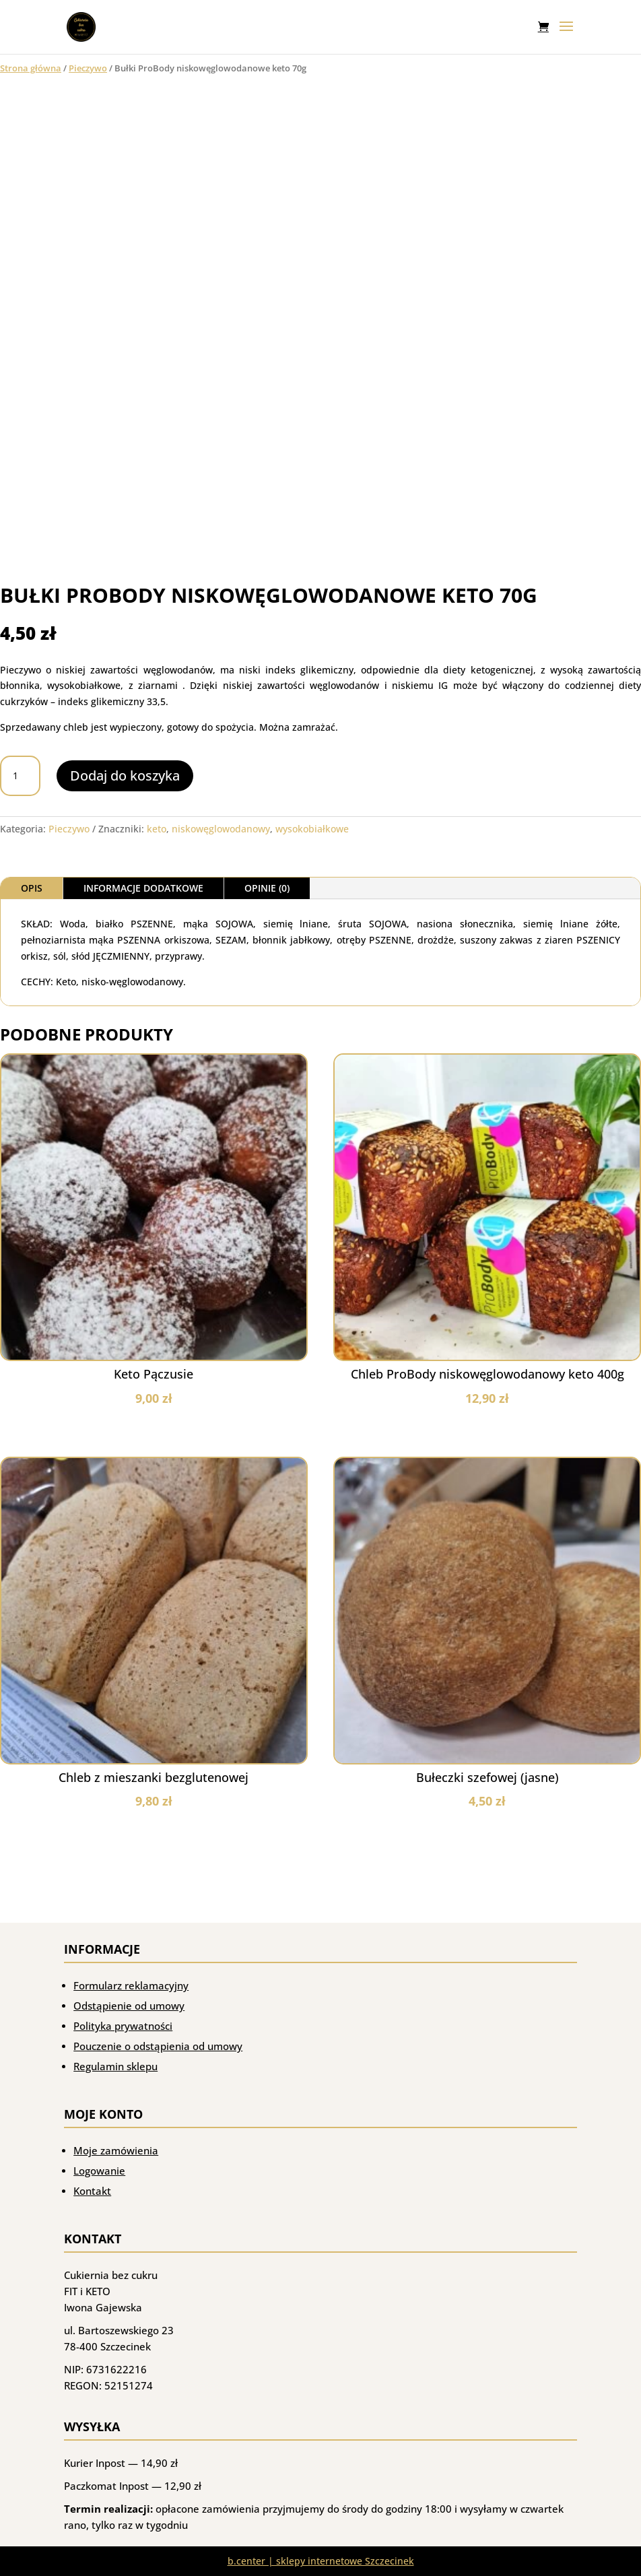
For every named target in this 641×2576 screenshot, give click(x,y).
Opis (31, 888)
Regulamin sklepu (115, 2066)
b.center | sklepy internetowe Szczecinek (321, 2560)
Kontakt (92, 2191)
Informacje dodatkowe (143, 888)
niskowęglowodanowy (221, 828)
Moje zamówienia (115, 2150)
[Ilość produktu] (20, 776)
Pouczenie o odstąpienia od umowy (157, 2046)
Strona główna (30, 68)
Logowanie (99, 2170)
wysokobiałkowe (312, 828)
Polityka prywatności (122, 2026)
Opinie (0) (267, 888)
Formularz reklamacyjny (131, 1985)
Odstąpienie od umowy (128, 2005)
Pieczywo (88, 68)
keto (156, 828)
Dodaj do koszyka (125, 775)
